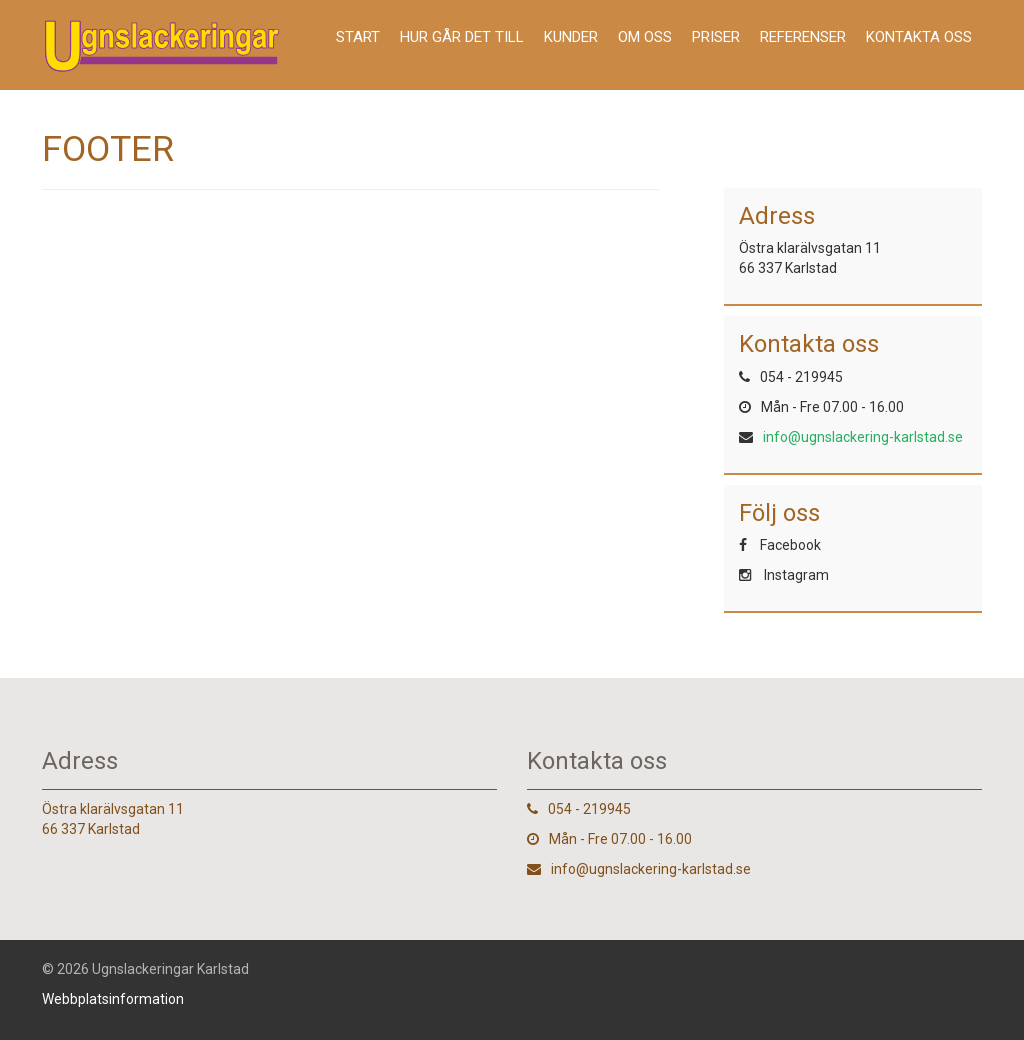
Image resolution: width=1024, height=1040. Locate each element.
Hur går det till (462, 37)
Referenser (803, 37)
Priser (716, 37)
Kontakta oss (919, 37)
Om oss (645, 37)
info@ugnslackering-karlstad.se (863, 437)
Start (358, 37)
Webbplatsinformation (113, 999)
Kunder (571, 37)
